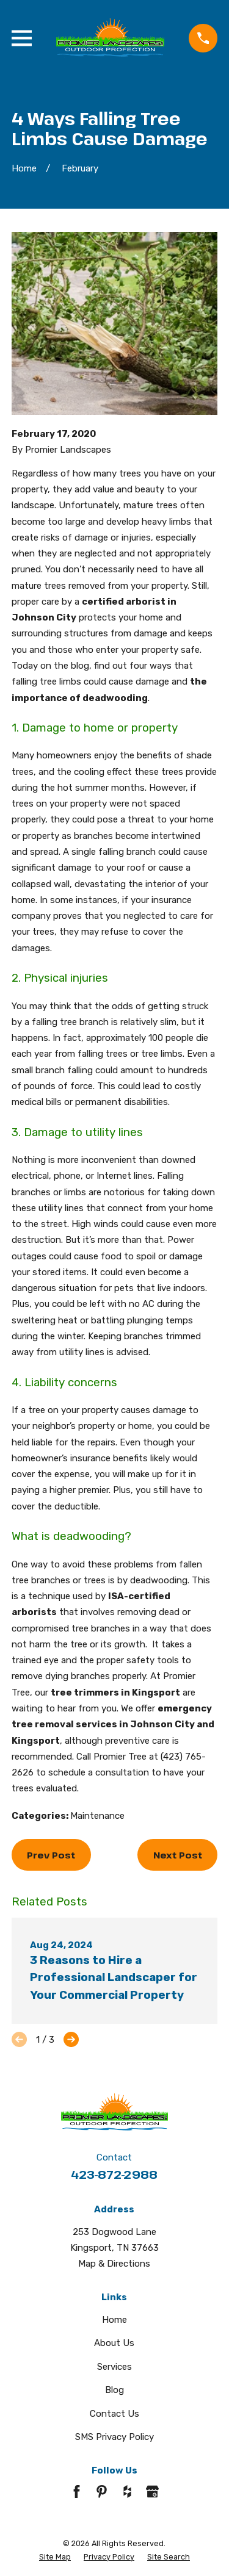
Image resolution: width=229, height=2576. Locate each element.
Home (114, 2319)
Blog (114, 2389)
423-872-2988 (114, 2174)
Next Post (177, 1855)
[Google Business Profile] (152, 2491)
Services (114, 2366)
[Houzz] (127, 2491)
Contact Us (114, 2413)
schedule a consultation (98, 1772)
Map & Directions (114, 2263)
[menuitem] (55, 2557)
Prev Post (51, 1855)
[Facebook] (76, 2491)
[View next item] (71, 2039)
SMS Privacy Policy (114, 2436)
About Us (114, 2342)
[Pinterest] (101, 2491)
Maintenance (97, 1815)
